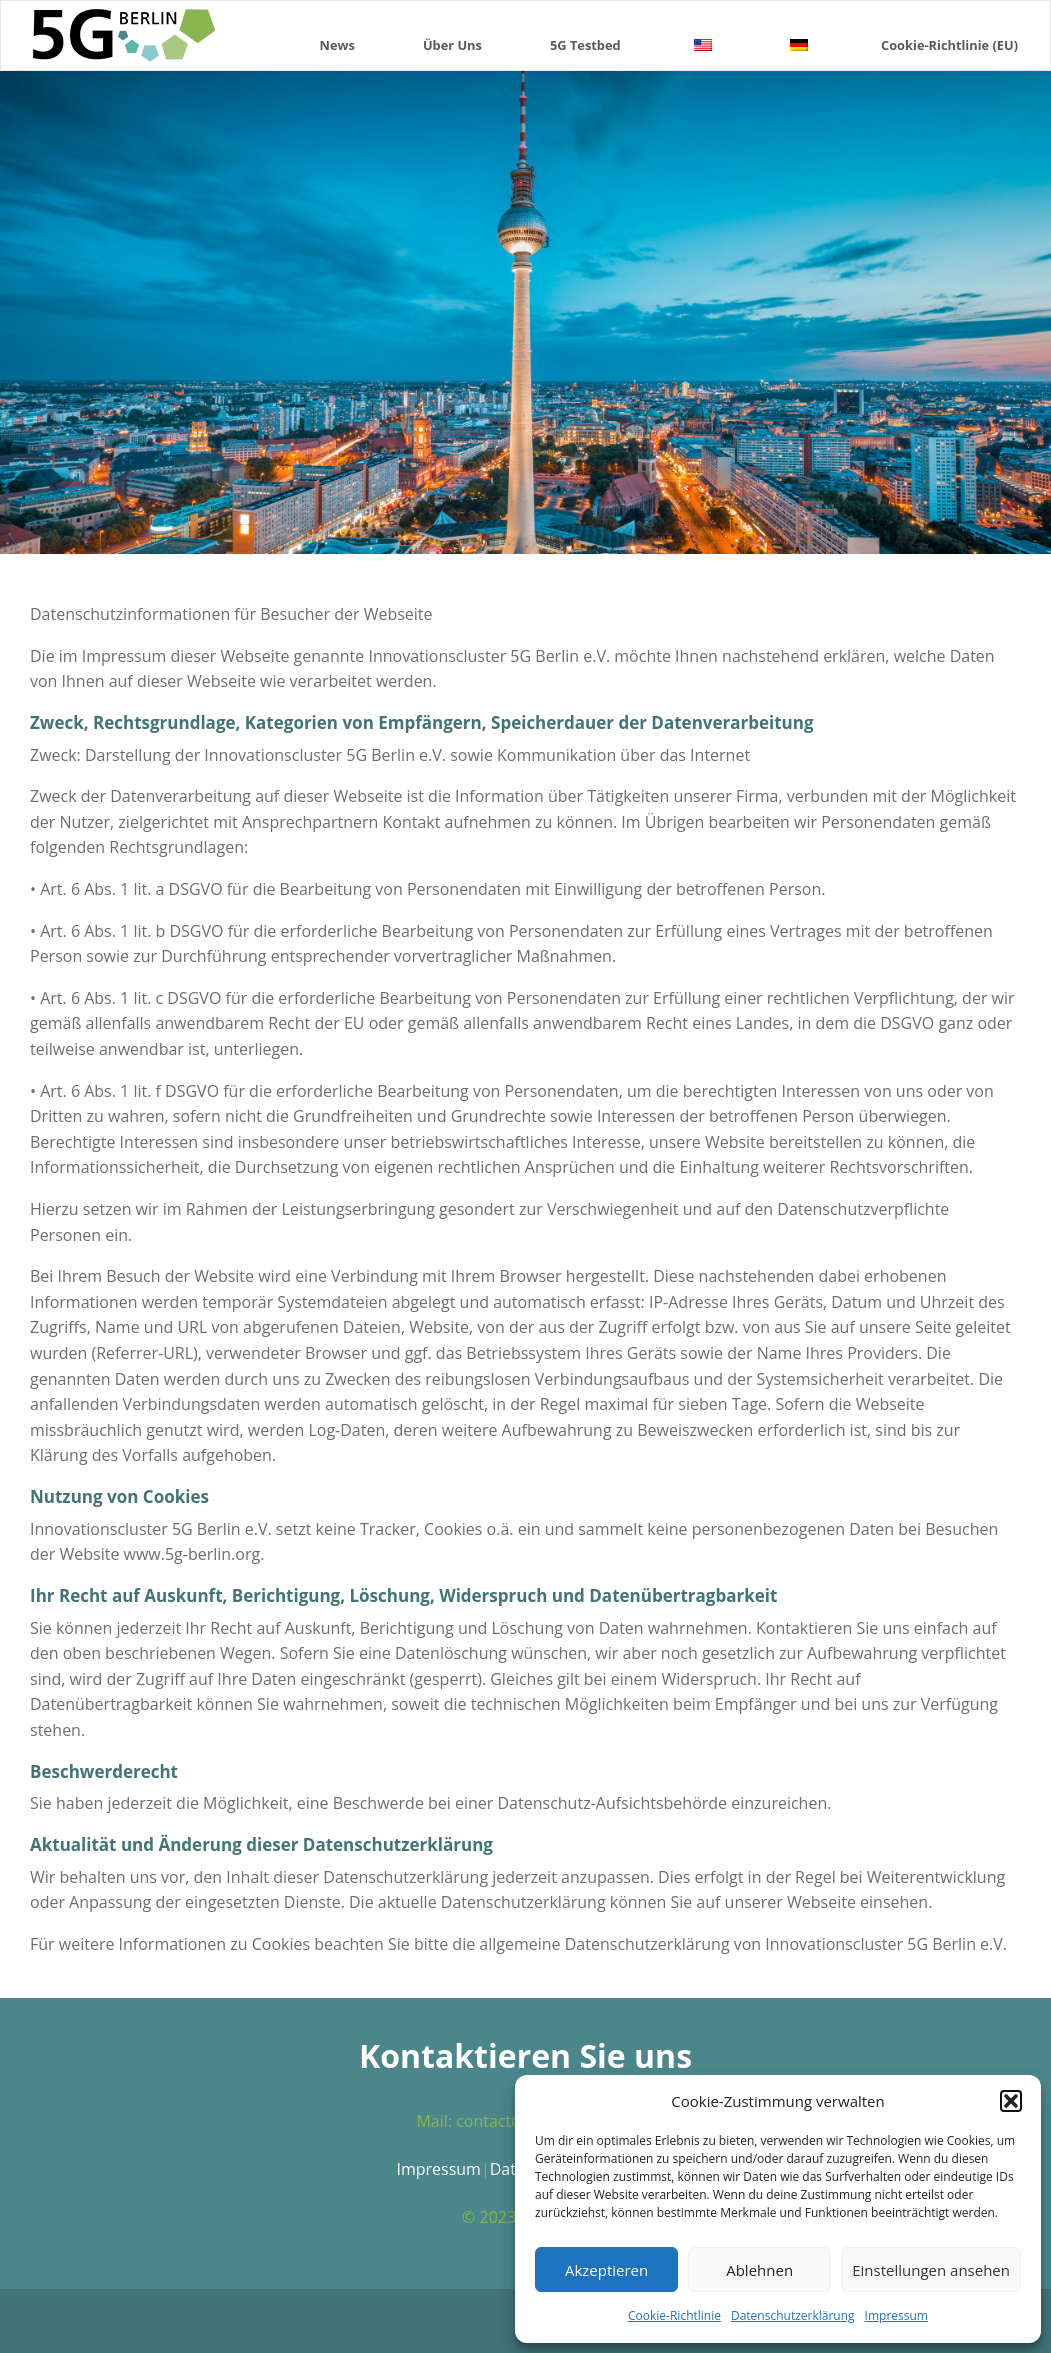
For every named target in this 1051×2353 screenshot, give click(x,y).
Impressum (896, 2315)
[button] (1011, 2101)
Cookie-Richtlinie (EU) (949, 45)
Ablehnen (759, 2270)
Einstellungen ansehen (931, 2270)
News (337, 45)
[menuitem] (337, 35)
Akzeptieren (606, 2270)
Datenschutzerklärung (793, 2315)
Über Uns (452, 45)
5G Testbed (585, 45)
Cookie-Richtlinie (674, 2315)
